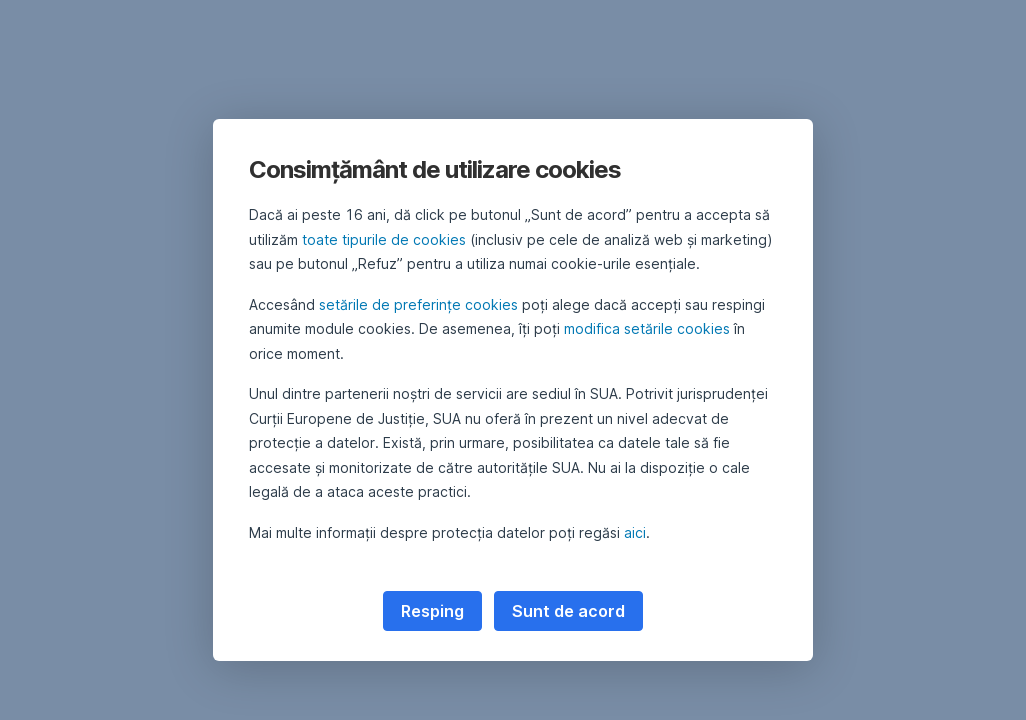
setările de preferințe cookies (418, 304)
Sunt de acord (568, 611)
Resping (432, 611)
